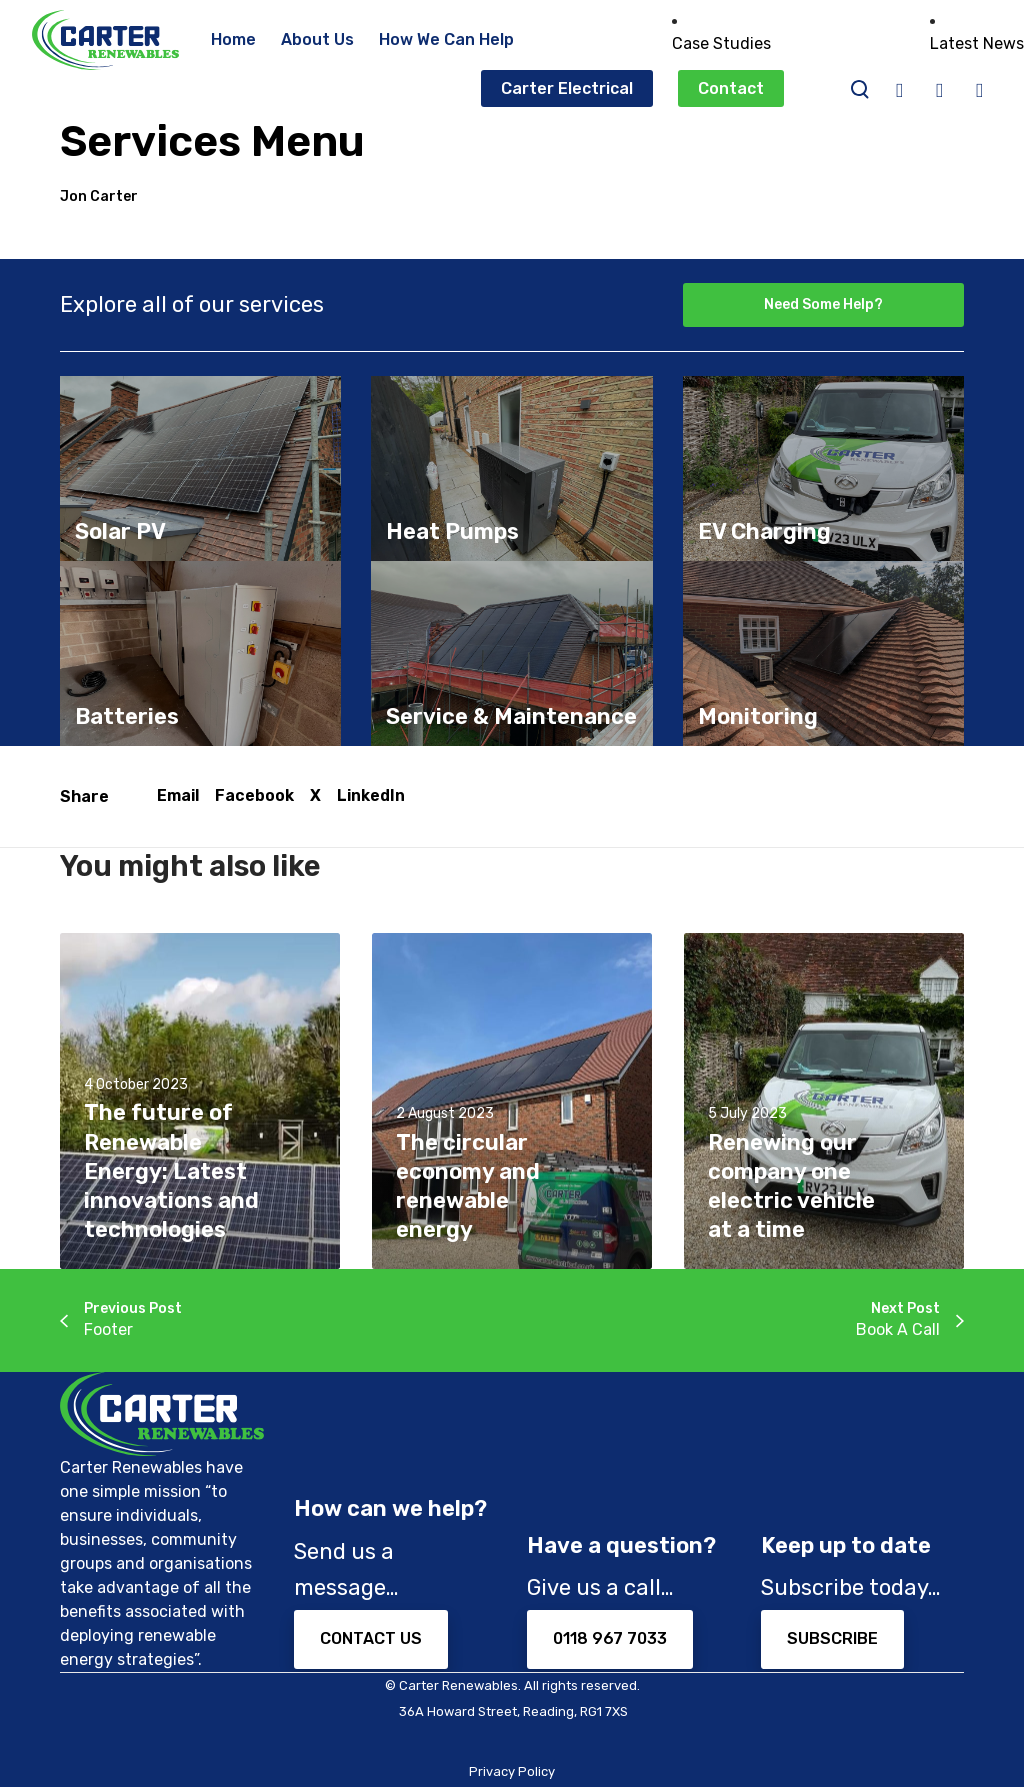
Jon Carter (99, 196)
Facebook (254, 795)
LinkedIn (371, 795)
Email (178, 795)
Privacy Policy (512, 1771)
